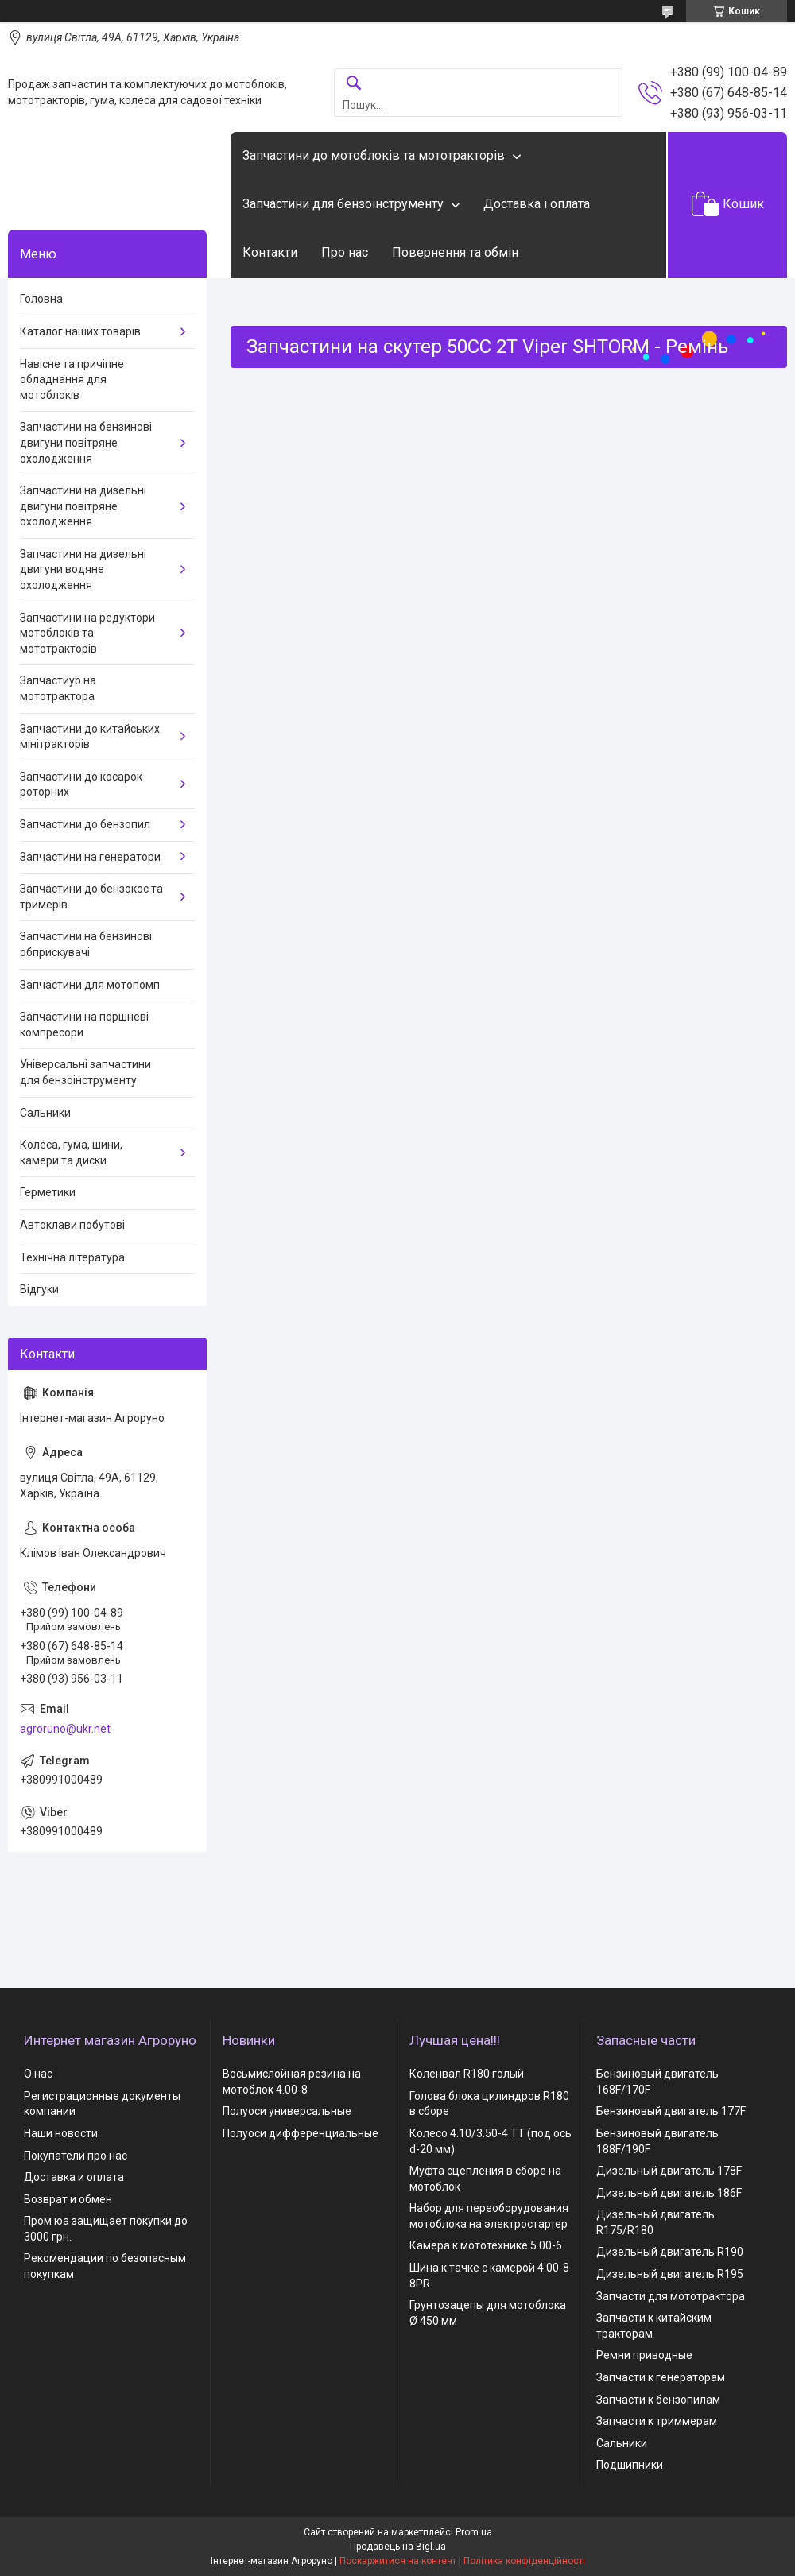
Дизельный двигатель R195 (669, 2274)
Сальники (45, 1112)
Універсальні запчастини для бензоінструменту (85, 1072)
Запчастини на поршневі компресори (84, 1024)
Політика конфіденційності (524, 2560)
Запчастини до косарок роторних (81, 784)
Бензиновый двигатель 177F (671, 2111)
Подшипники (629, 2464)
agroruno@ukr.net (65, 1728)
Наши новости (61, 2133)
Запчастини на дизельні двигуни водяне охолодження (83, 569)
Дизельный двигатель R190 (669, 2251)
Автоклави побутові (72, 1224)
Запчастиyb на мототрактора (58, 688)
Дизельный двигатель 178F (669, 2170)
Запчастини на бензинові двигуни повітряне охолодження (86, 442)
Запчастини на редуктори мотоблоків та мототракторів (87, 633)
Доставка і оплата (536, 203)
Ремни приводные (644, 2355)
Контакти (269, 252)
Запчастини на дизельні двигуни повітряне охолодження (83, 506)
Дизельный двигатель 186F (669, 2193)
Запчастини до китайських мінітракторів (90, 736)
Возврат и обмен (68, 2199)
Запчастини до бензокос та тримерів (91, 896)
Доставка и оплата (74, 2177)
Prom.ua (474, 2532)
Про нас (344, 252)
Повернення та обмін (455, 252)
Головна (41, 298)
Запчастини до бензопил (85, 824)
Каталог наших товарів (80, 331)
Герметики (48, 1192)
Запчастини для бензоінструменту (343, 203)
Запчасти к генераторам (660, 2377)
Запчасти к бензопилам (658, 2399)
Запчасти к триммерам (656, 2421)
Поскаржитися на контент (397, 2560)
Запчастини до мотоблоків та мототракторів (373, 155)
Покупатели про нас (75, 2155)
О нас (38, 2073)
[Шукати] (354, 84)
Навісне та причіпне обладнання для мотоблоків (72, 379)
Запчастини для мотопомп (90, 984)
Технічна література (72, 1257)
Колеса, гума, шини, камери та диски (71, 1152)
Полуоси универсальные (287, 2111)
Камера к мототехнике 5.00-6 (485, 2245)
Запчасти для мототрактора (670, 2296)
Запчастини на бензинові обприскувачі (86, 944)
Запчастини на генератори (90, 856)
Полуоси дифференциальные (300, 2133)
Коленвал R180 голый (466, 2073)
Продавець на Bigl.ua (398, 2546)
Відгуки (39, 1289)
